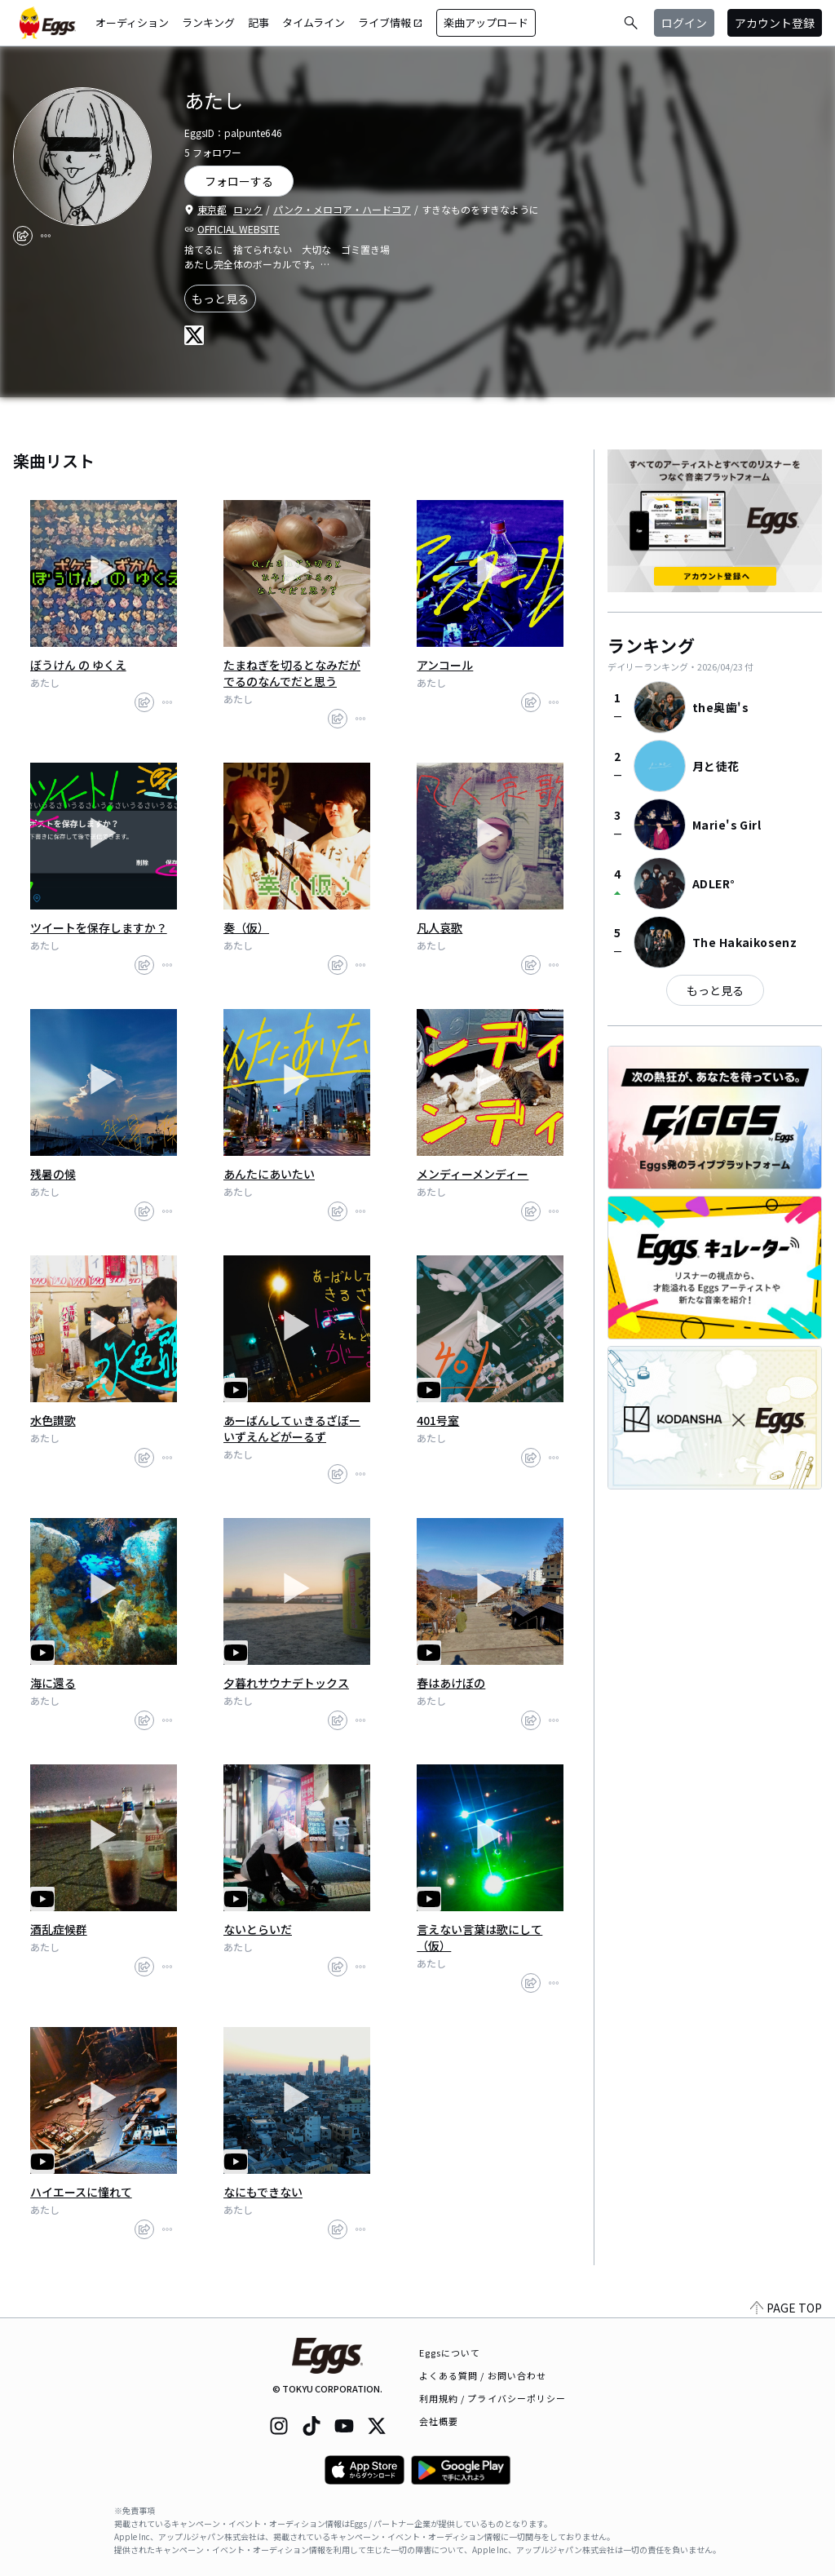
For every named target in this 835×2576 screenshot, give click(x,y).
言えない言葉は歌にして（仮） (479, 1937)
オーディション (132, 22)
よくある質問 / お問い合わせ (483, 2375)
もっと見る (220, 298)
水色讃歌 (53, 1420)
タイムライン (313, 22)
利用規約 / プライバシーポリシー (493, 2398)
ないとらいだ (257, 1929)
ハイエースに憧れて (81, 2192)
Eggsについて (450, 2352)
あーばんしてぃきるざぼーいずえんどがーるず (291, 1428)
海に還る (53, 1683)
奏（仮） (246, 927)
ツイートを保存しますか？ (98, 927)
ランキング (208, 22)
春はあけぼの (451, 1683)
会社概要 (438, 2421)
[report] (45, 236)
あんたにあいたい (269, 1174)
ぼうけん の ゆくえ (78, 665)
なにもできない (263, 2192)
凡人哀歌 (439, 927)
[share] (23, 236)
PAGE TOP (786, 2307)
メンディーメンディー (472, 1174)
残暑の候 (53, 1174)
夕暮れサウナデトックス (286, 1683)
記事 (258, 22)
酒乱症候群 (58, 1929)
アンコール (445, 665)
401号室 (438, 1420)
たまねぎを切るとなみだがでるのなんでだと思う (291, 673)
